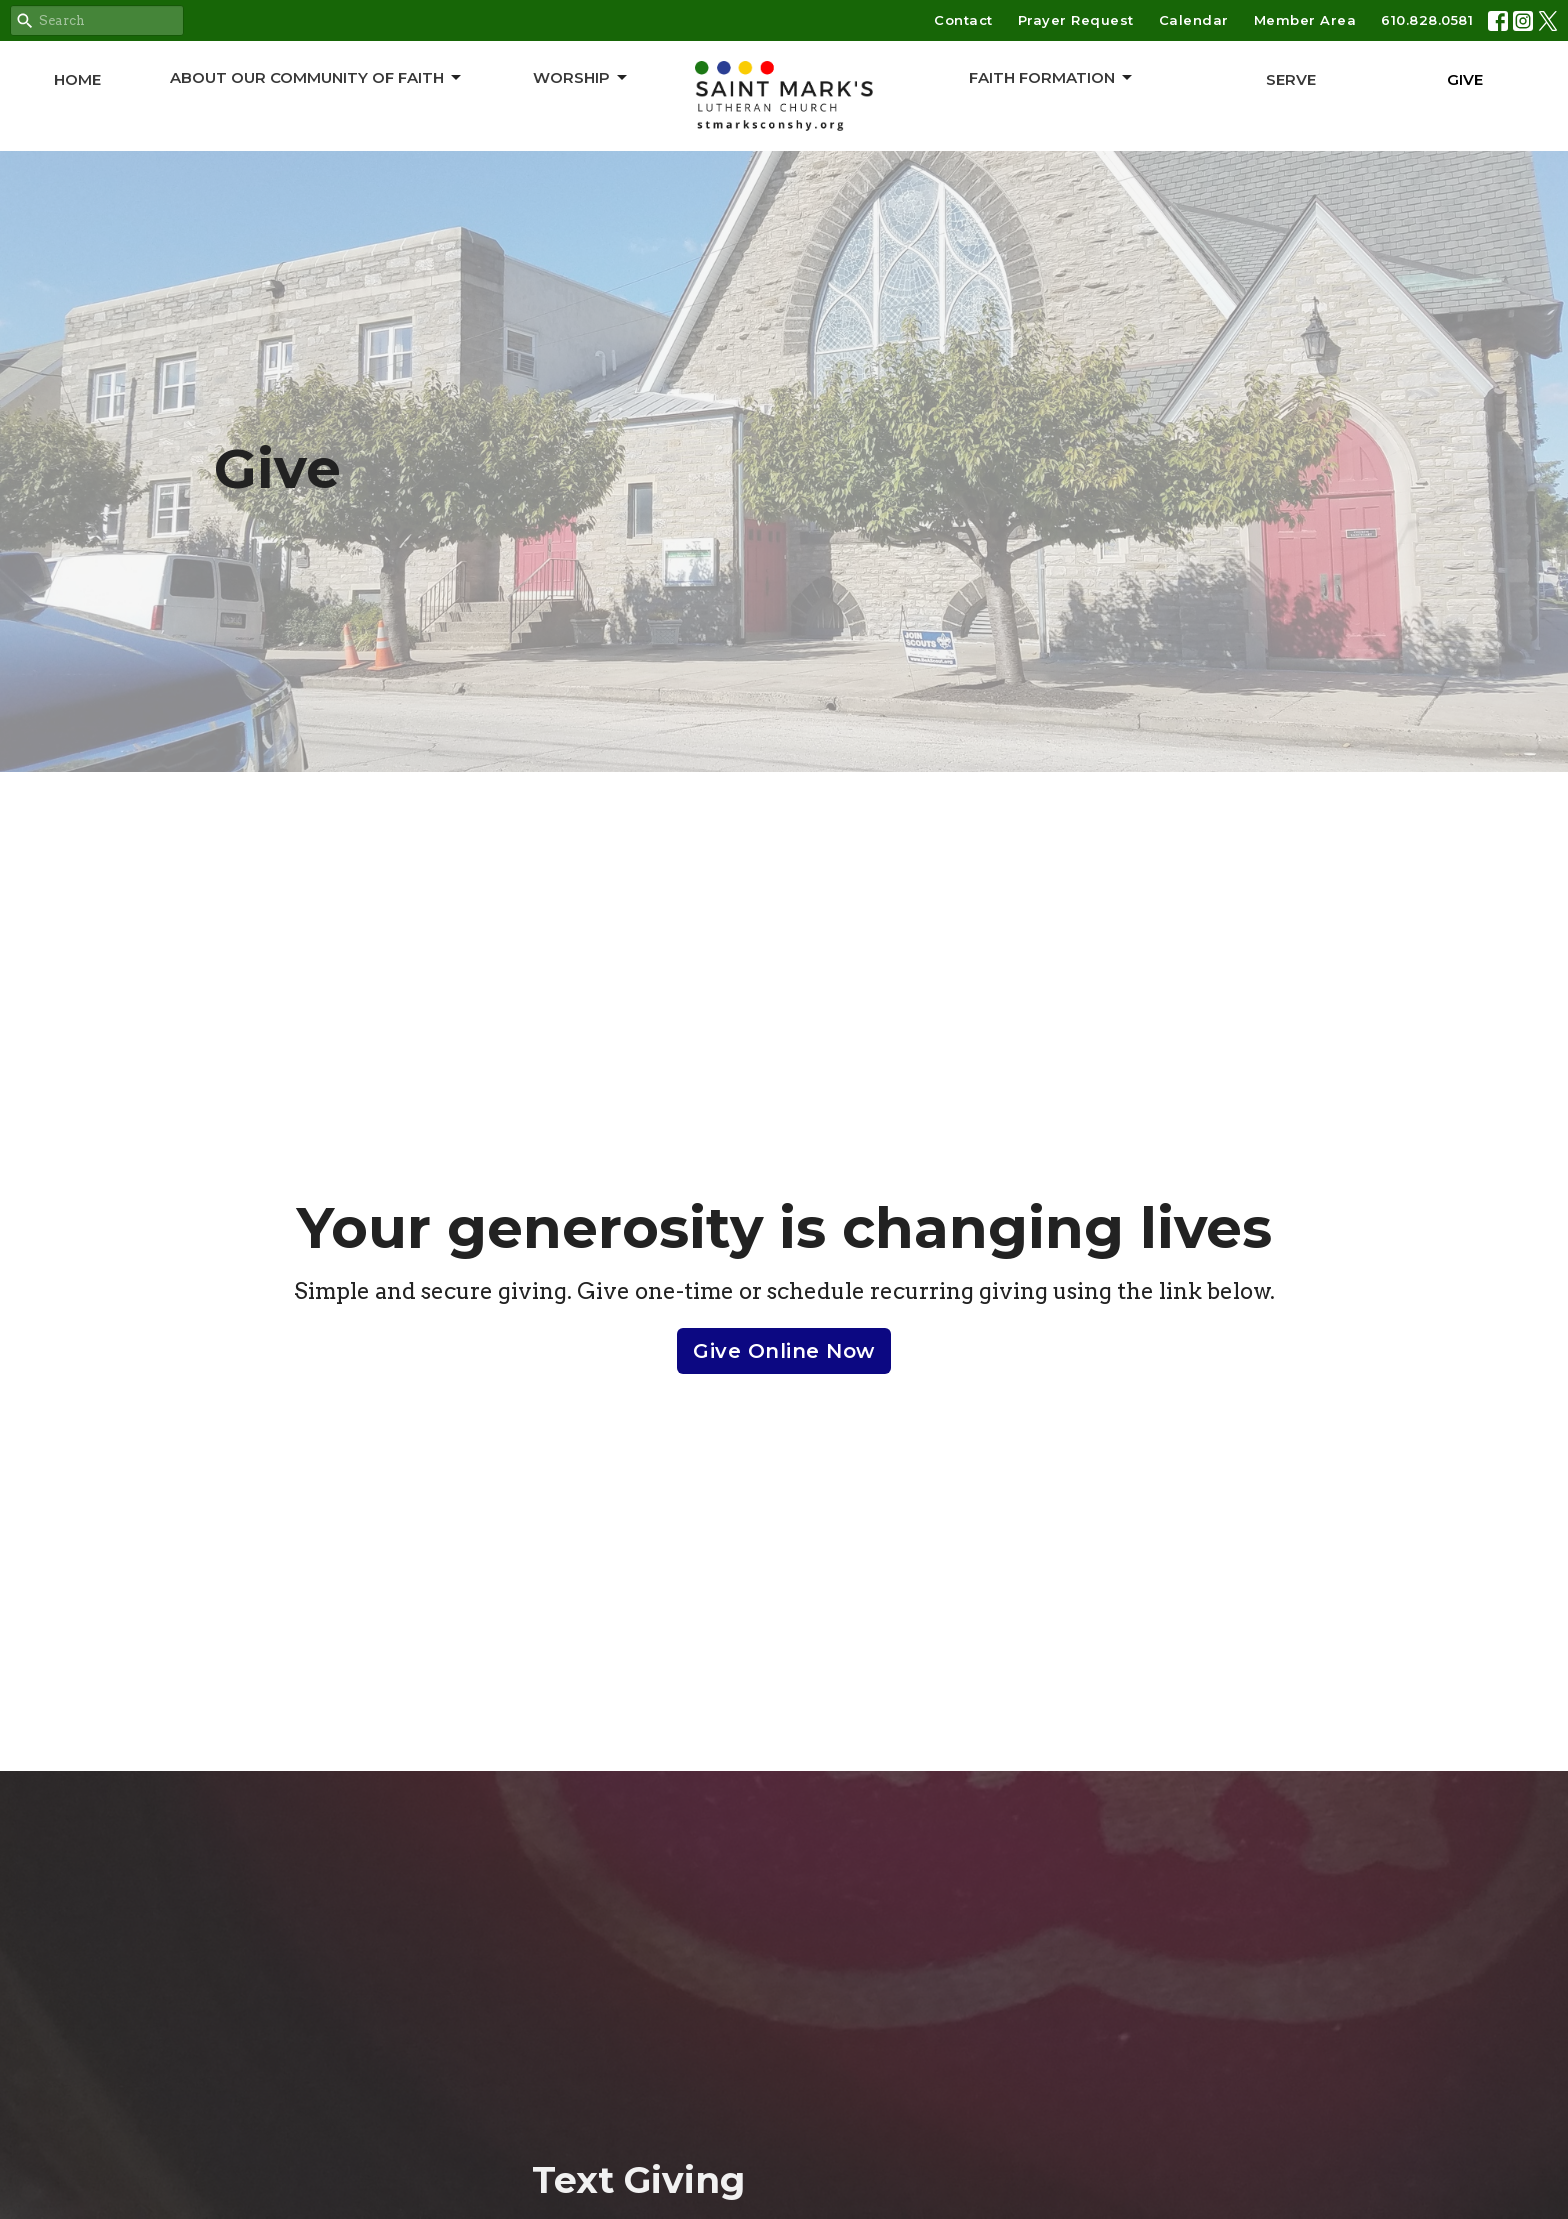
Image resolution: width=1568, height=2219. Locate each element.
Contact (963, 20)
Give (1465, 79)
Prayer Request (1076, 20)
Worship (581, 78)
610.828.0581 (1427, 20)
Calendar (1194, 20)
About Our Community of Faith (317, 78)
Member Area (1305, 20)
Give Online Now (784, 1351)
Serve (1291, 79)
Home (77, 79)
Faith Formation (1052, 78)
